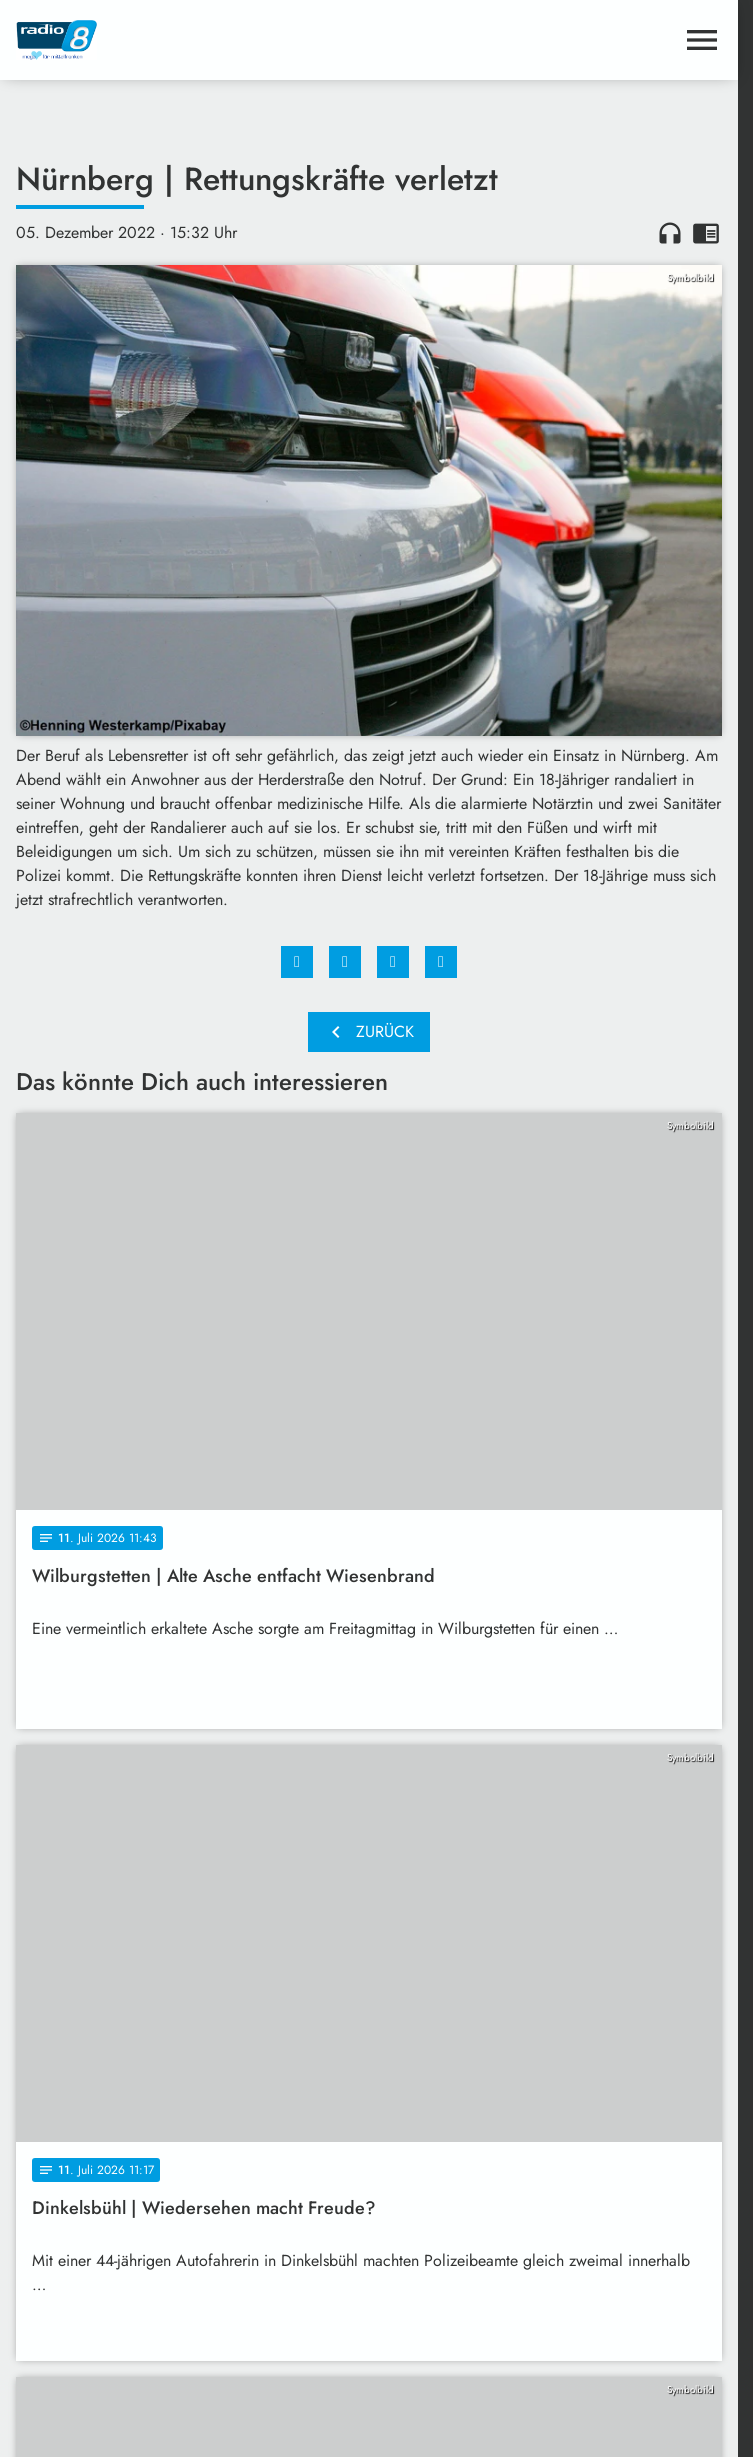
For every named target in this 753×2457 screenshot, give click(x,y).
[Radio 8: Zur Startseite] (192, 40)
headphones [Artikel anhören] (670, 233)
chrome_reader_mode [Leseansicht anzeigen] (706, 233)
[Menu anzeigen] (702, 40)
